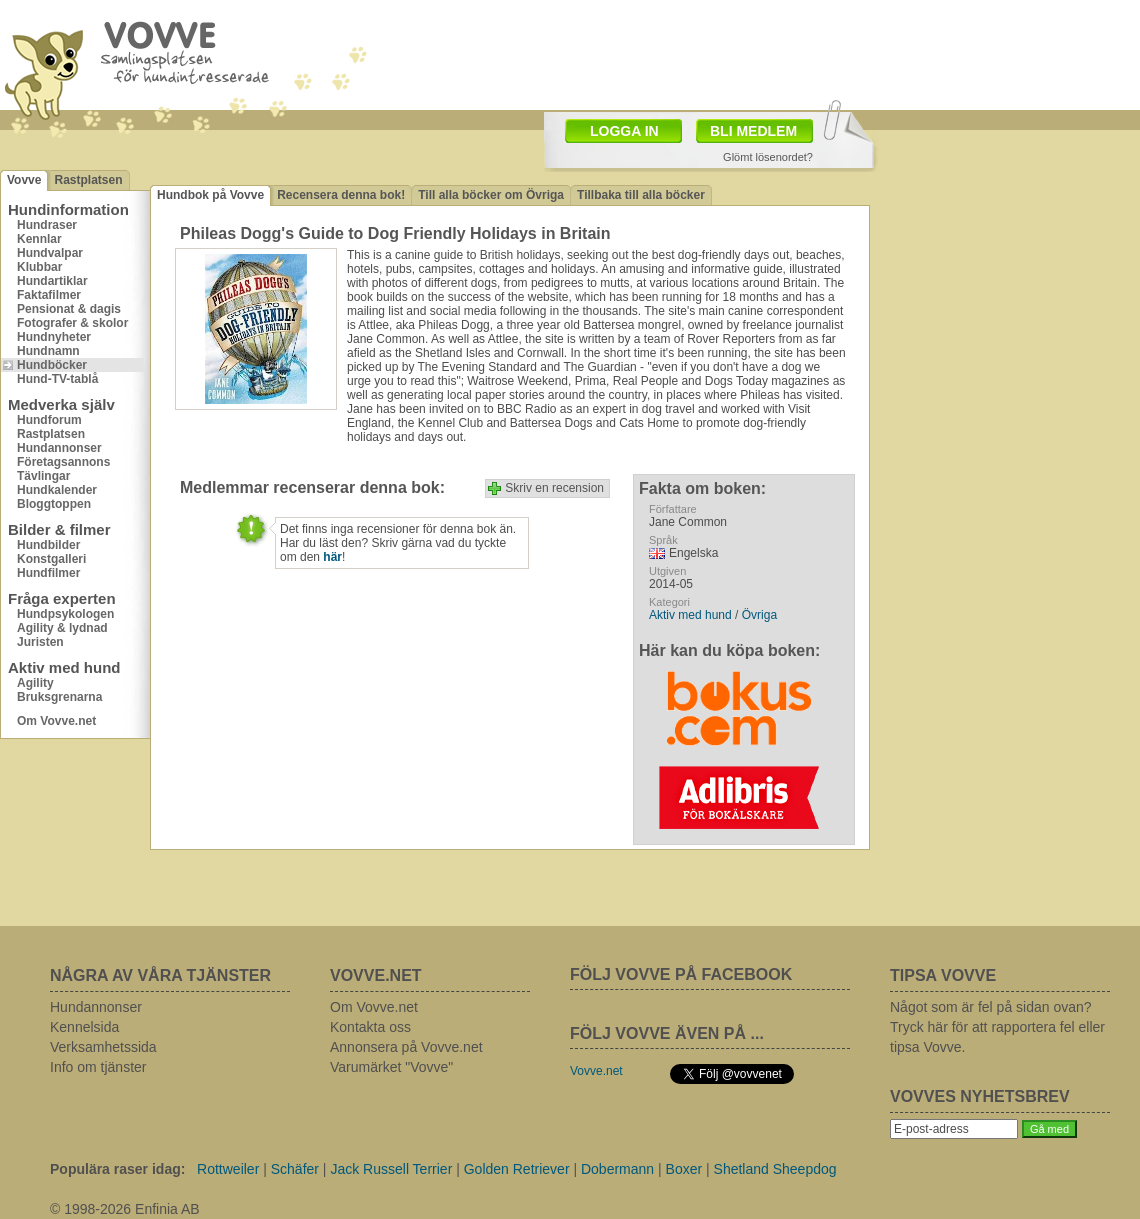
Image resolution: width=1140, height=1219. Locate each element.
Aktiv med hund (690, 615)
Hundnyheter (54, 337)
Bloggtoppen (54, 504)
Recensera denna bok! (341, 195)
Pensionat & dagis (69, 309)
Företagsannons (63, 462)
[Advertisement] (1005, 265)
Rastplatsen (88, 180)
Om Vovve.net (56, 721)
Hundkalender (57, 490)
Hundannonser (59, 448)
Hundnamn (48, 351)
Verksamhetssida (103, 1047)
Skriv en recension (554, 488)
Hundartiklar (52, 281)
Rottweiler (228, 1169)
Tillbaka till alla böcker (641, 195)
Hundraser (47, 225)
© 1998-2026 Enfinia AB (125, 1209)
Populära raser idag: (117, 1169)
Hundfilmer (48, 573)
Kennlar (39, 239)
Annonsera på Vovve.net (406, 1047)
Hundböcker (52, 365)
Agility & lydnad (62, 628)
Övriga (759, 615)
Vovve (24, 180)
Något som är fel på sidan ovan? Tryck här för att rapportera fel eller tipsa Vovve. (997, 1027)
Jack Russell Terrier (391, 1169)
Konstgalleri (51, 559)
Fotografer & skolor (72, 323)
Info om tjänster (98, 1067)
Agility (35, 683)
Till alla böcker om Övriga (491, 195)
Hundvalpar (50, 253)
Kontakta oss (370, 1027)
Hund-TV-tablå (57, 379)
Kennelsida (84, 1027)
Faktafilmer (49, 295)
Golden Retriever (517, 1169)
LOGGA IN (624, 131)
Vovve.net (596, 1071)
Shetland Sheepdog (775, 1169)
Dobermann (617, 1169)
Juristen (40, 642)
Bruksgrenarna (59, 697)
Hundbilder (48, 545)
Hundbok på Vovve (210, 195)
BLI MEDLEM (753, 131)
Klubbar (39, 267)
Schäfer (295, 1169)
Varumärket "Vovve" (391, 1067)
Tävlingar (43, 476)
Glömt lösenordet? (768, 157)
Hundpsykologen (65, 614)
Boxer (684, 1169)
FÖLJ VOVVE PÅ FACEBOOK (681, 974)
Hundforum (49, 420)
